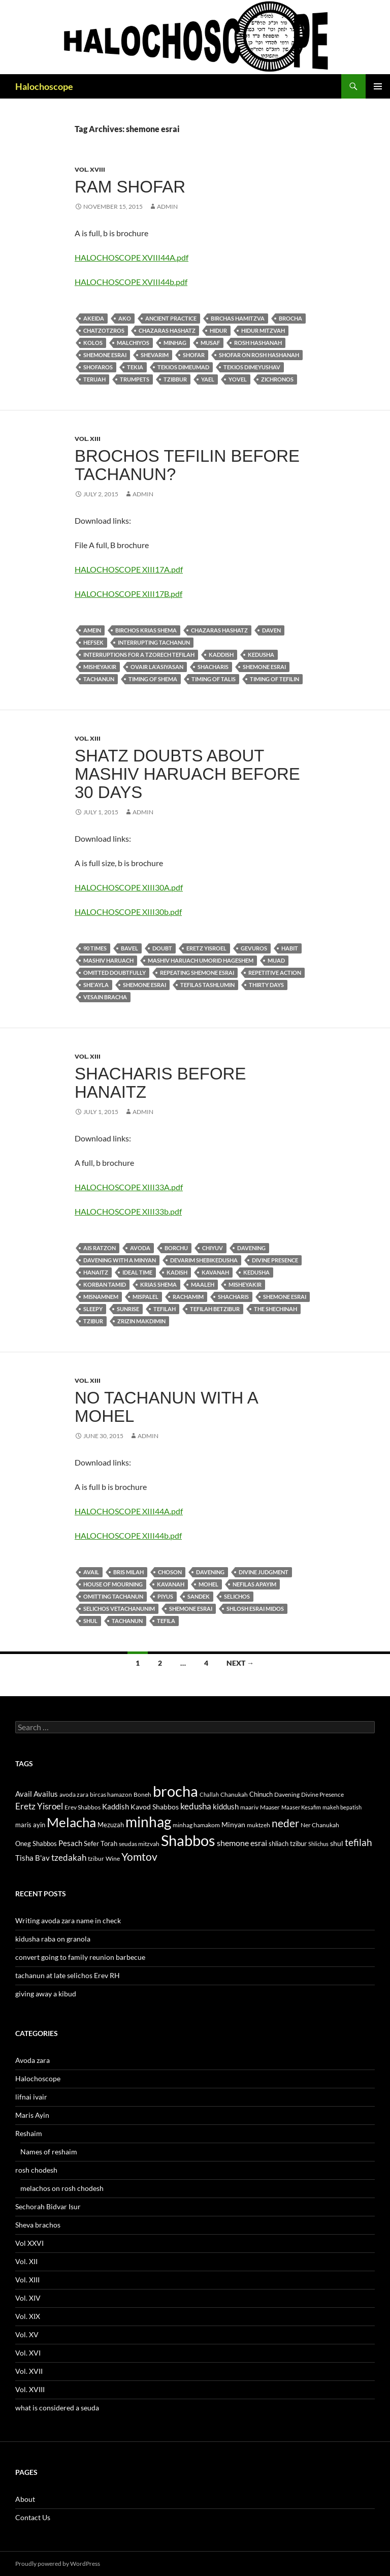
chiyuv (212, 1248)
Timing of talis (213, 679)
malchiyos (133, 342)
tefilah (164, 1309)
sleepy (93, 1309)
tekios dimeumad (183, 367)
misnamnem (100, 1296)
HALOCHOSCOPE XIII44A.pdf (129, 1511)
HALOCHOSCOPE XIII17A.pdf (129, 569)
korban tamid (104, 1284)
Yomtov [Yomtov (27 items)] (139, 1857)
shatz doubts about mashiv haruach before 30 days (187, 774)
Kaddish (221, 654)
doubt (162, 948)
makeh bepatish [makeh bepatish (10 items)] (342, 1807)
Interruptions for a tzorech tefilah (138, 654)
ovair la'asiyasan (157, 666)
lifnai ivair (31, 2096)
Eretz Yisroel (206, 948)
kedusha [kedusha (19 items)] (195, 1806)
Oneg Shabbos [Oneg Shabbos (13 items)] (36, 1843)
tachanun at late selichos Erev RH (67, 1975)
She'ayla (96, 984)
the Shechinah (275, 1309)
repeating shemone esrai (197, 972)
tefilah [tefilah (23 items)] (358, 1842)
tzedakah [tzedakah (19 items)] (68, 1857)
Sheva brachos (37, 2224)
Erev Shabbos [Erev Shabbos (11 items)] (82, 1807)
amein (92, 630)
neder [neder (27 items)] (285, 1823)
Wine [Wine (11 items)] (113, 1858)
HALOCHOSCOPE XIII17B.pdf (128, 593)
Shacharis (213, 666)
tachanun (98, 679)
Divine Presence (275, 1260)
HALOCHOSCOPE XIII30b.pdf (128, 911)
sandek (198, 1596)
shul (90, 1620)
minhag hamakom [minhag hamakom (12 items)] (196, 1825)
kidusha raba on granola (52, 1938)
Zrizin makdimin (141, 1321)
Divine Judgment (263, 1572)
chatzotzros (103, 330)
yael (207, 379)
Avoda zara (32, 2060)
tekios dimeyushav (251, 367)
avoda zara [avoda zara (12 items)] (73, 1794)
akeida (93, 318)
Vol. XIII (88, 438)
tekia (135, 367)
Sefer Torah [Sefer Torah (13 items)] (100, 1843)
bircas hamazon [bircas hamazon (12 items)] (111, 1794)
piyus (165, 1596)
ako (124, 318)
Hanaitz (95, 1272)
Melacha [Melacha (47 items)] (71, 1822)
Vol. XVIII (90, 169)
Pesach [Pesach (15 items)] (70, 1843)
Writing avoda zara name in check (68, 1920)
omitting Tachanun (113, 1596)
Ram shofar (130, 186)
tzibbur (175, 379)
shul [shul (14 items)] (336, 1843)
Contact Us (32, 2517)
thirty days (266, 984)
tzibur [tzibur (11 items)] (96, 1858)
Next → (240, 1663)
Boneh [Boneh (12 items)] (142, 1794)
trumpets (134, 379)
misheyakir (99, 666)
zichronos (277, 379)
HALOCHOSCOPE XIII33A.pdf (129, 1187)
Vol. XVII (29, 2371)
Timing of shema (152, 679)
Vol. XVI (28, 2352)
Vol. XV (27, 2334)
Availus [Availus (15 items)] (46, 1794)
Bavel (129, 948)
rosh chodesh (36, 2170)
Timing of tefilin (274, 679)
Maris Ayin (32, 2115)
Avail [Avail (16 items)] (23, 1793)
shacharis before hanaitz (160, 1082)
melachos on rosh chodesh (62, 2188)
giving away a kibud (45, 1993)
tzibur (93, 1321)
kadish (177, 1272)
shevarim (155, 355)
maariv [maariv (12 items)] (249, 1807)
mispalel (145, 1296)
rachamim (188, 1296)
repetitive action (274, 972)
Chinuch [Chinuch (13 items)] (261, 1794)
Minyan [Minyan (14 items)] (233, 1824)
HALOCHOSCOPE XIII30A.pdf (129, 887)
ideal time (137, 1272)
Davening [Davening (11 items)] (287, 1794)
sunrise (128, 1309)
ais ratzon (99, 1248)
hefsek (93, 642)
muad (276, 960)
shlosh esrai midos (255, 1608)
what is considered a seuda (57, 2407)
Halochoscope (44, 86)
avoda (140, 1248)
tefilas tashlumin (207, 984)
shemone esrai (104, 355)
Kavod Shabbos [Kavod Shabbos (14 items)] (155, 1806)
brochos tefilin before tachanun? (187, 465)
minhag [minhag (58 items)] (148, 1821)
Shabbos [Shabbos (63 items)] (188, 1840)
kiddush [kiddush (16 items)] (226, 1806)
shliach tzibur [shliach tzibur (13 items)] (288, 1843)
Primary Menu (378, 86)
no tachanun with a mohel (166, 1406)
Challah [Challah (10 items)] (209, 1794)
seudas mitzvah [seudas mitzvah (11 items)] (139, 1843)
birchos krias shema (146, 630)
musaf (210, 342)
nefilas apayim (254, 1584)
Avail (91, 1572)
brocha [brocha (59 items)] (175, 1791)
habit (289, 948)
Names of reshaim (48, 2151)
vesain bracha (105, 997)
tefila (166, 1620)
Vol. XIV (28, 2298)
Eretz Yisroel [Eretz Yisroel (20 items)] (39, 1806)
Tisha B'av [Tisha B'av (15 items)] (32, 1858)
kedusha (261, 654)
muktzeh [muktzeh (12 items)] (258, 1825)
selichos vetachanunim (119, 1608)
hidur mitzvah (263, 330)
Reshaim (28, 2133)
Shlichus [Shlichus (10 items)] (318, 1843)
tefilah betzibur (215, 1309)
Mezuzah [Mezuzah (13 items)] (111, 1825)
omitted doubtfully (114, 972)
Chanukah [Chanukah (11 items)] (234, 1794)
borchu (176, 1248)
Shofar (194, 355)
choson (170, 1572)
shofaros (98, 367)
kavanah (215, 1272)
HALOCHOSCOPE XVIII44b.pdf (131, 282)
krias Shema (158, 1284)
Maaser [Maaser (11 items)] (270, 1807)
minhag (175, 342)
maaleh (202, 1284)
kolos (93, 342)
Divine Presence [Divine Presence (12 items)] (322, 1794)
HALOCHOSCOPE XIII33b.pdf (128, 1211)
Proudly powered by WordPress (57, 2563)
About (25, 2499)
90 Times (95, 948)
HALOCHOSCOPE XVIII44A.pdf (131, 257)
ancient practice (171, 318)
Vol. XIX (27, 2316)
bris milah (128, 1572)
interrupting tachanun (154, 642)
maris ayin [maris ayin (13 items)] (30, 1825)
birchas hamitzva (238, 318)
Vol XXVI (29, 2243)
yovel (238, 379)
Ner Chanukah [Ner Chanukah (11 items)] (320, 1825)
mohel (208, 1584)
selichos (237, 1596)
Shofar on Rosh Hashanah (259, 355)
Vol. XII (26, 2261)
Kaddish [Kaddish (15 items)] (115, 1806)
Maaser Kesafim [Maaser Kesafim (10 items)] (301, 1807)
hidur (218, 330)
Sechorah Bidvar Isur (48, 2206)
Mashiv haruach (108, 960)
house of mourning (113, 1584)
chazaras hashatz (167, 330)
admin (167, 206)
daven (271, 630)
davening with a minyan (119, 1260)
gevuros (254, 948)
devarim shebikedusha (204, 1260)
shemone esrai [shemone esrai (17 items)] (242, 1843)
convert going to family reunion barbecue (80, 1957)
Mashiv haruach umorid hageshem (200, 960)
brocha (290, 318)
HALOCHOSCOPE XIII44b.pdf (128, 1535)
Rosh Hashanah (258, 342)
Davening (251, 1248)
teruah (94, 379)
